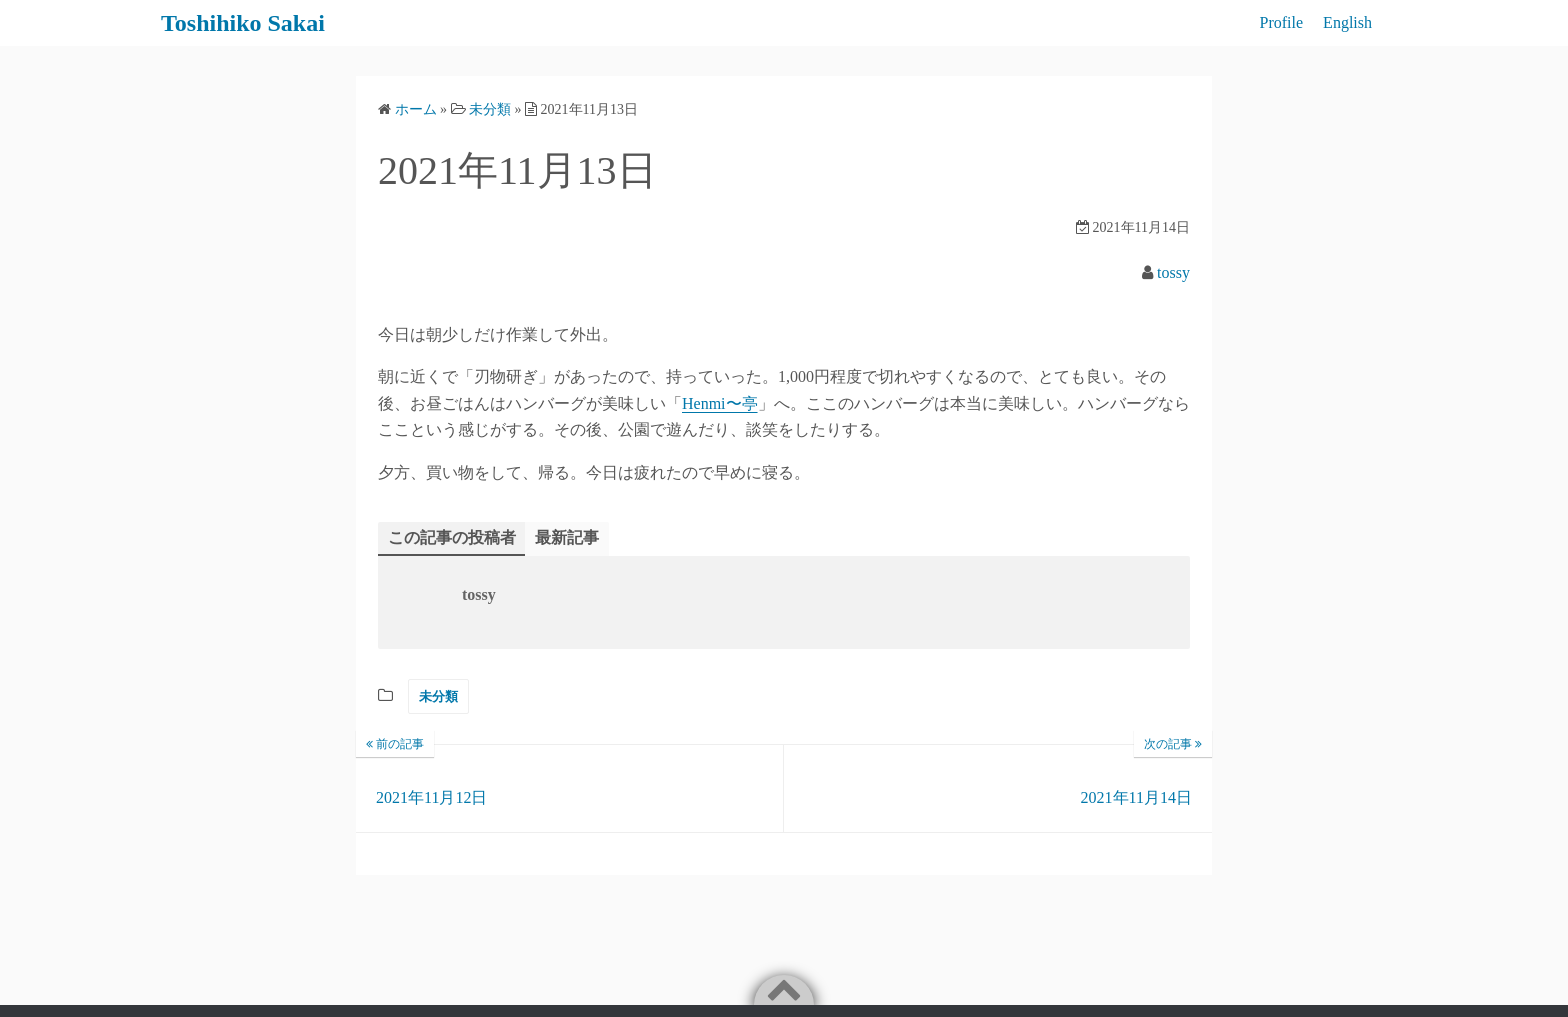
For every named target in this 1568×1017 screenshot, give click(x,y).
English (1347, 22)
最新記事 (567, 537)
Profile (1282, 22)
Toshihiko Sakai (243, 23)
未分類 (438, 696)
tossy (1173, 272)
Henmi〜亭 (720, 403)
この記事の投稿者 (452, 537)
